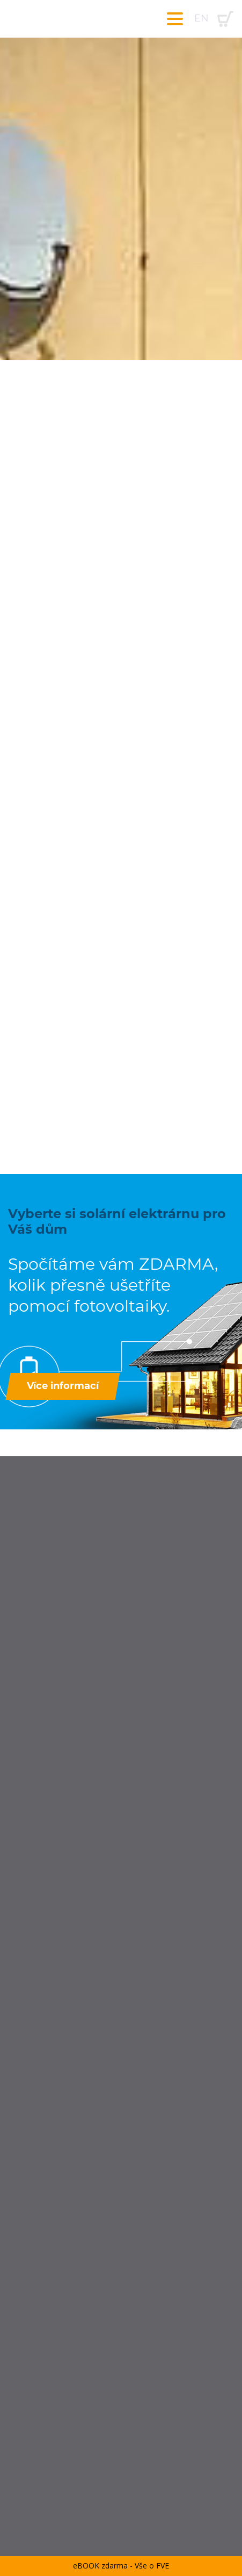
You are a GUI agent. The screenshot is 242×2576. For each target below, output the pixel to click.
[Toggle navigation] (175, 18)
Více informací (63, 1386)
